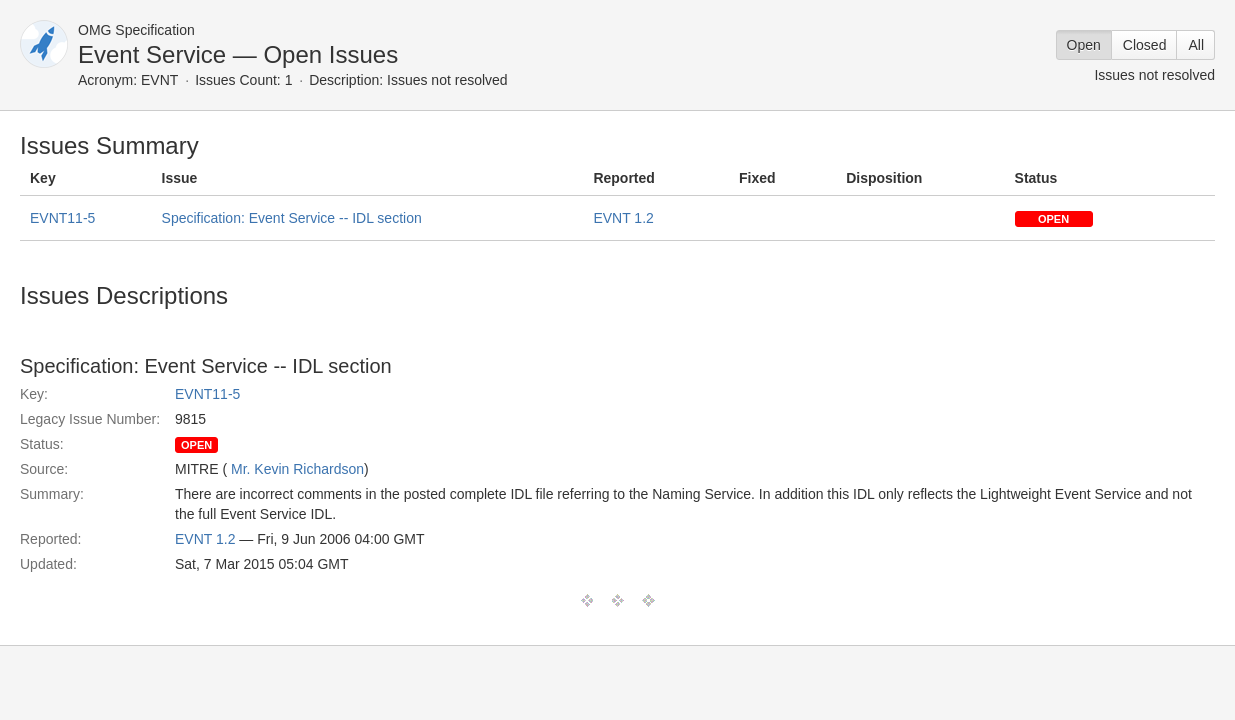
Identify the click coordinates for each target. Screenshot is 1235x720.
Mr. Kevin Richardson (297, 469)
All (1196, 45)
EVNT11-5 (62, 218)
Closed (1145, 45)
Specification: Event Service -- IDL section (292, 218)
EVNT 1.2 (623, 218)
